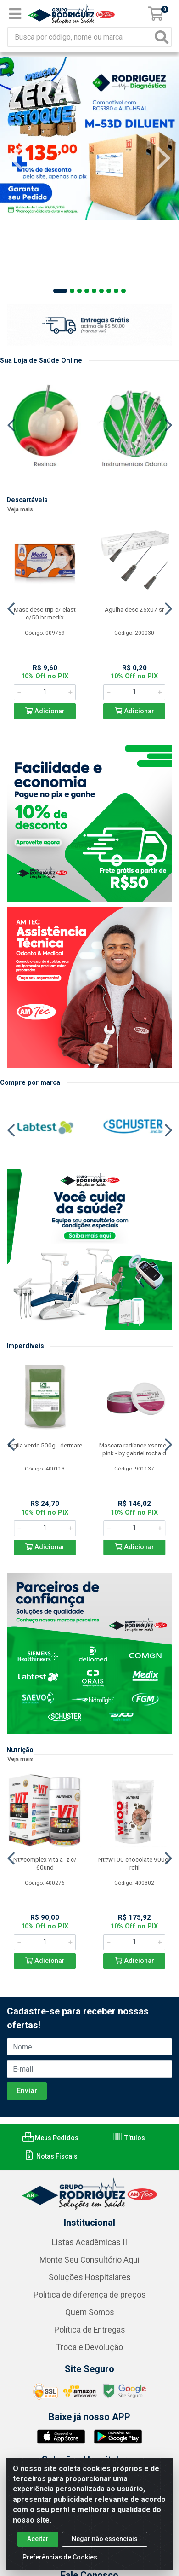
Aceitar (38, 2538)
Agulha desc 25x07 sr (134, 609)
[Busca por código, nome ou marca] (80, 37)
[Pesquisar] (161, 37)
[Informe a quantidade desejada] (45, 692)
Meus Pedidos (50, 2138)
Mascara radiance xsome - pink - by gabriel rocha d (134, 1449)
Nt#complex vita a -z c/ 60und (45, 1863)
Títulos (128, 2138)
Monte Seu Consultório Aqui (89, 2259)
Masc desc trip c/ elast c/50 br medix (45, 613)
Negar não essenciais (105, 2538)
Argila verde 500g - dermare (44, 1445)
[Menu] (15, 14)
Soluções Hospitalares (90, 2277)
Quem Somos (89, 2312)
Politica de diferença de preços (90, 2294)
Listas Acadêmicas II (89, 2242)
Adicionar (45, 711)
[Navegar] (15, 158)
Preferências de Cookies (59, 2557)
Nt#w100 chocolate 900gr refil (134, 1863)
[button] (60, 291)
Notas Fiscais (51, 2156)
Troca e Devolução (89, 2347)
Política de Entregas (89, 2329)
